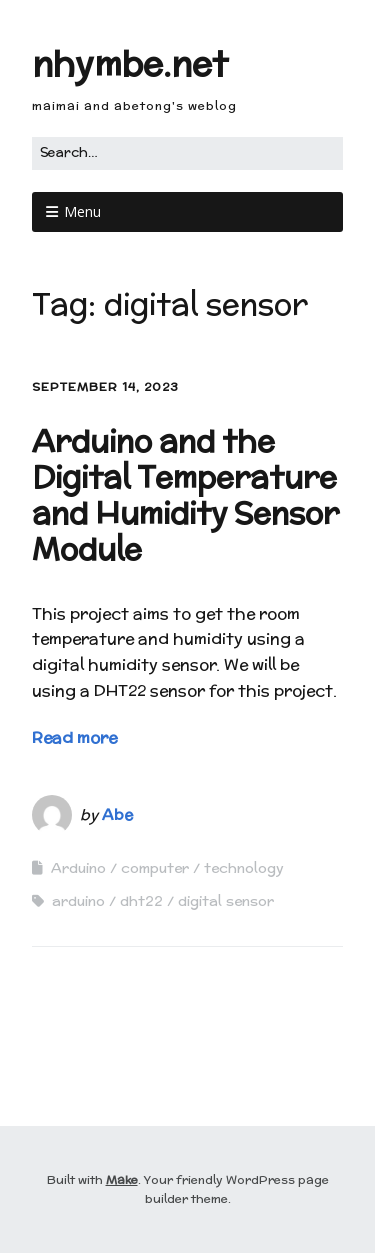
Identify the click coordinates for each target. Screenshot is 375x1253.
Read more (74, 737)
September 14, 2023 (105, 386)
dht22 (141, 901)
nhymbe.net (130, 63)
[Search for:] (187, 153)
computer (155, 868)
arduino (78, 901)
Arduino (78, 868)
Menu (82, 211)
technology (244, 868)
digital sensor (226, 901)
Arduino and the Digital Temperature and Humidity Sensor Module (185, 495)
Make (122, 1179)
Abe (117, 814)
